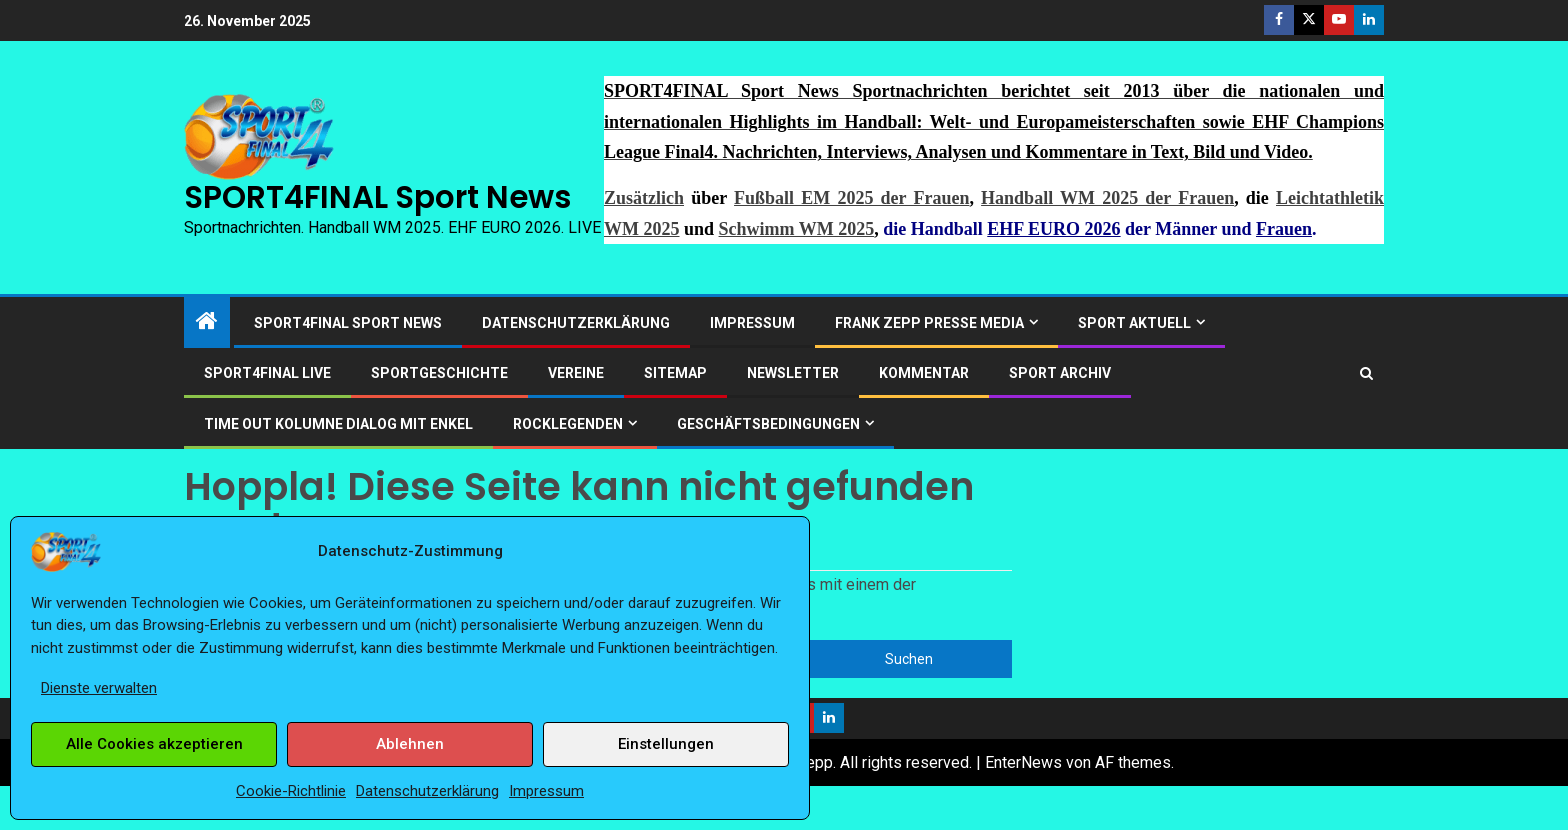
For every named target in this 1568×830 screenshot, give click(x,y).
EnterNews (1023, 762)
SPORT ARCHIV (1060, 373)
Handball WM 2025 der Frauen (1107, 198)
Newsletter (793, 373)
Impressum (546, 791)
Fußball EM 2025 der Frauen (851, 198)
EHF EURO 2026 (1053, 229)
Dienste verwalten (99, 688)
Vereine (576, 373)
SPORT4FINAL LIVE (267, 373)
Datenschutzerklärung (427, 791)
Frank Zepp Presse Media (929, 323)
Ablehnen (410, 744)
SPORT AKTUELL (1134, 323)
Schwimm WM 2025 (797, 229)
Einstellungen (666, 744)
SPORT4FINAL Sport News (377, 197)
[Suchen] (1366, 373)
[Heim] (207, 323)
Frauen (1284, 229)
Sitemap (675, 373)
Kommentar (924, 373)
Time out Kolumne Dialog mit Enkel (338, 424)
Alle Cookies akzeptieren (154, 744)
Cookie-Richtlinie (291, 791)
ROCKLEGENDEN (568, 424)
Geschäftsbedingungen (768, 424)
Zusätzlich (644, 198)
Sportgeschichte (439, 373)
